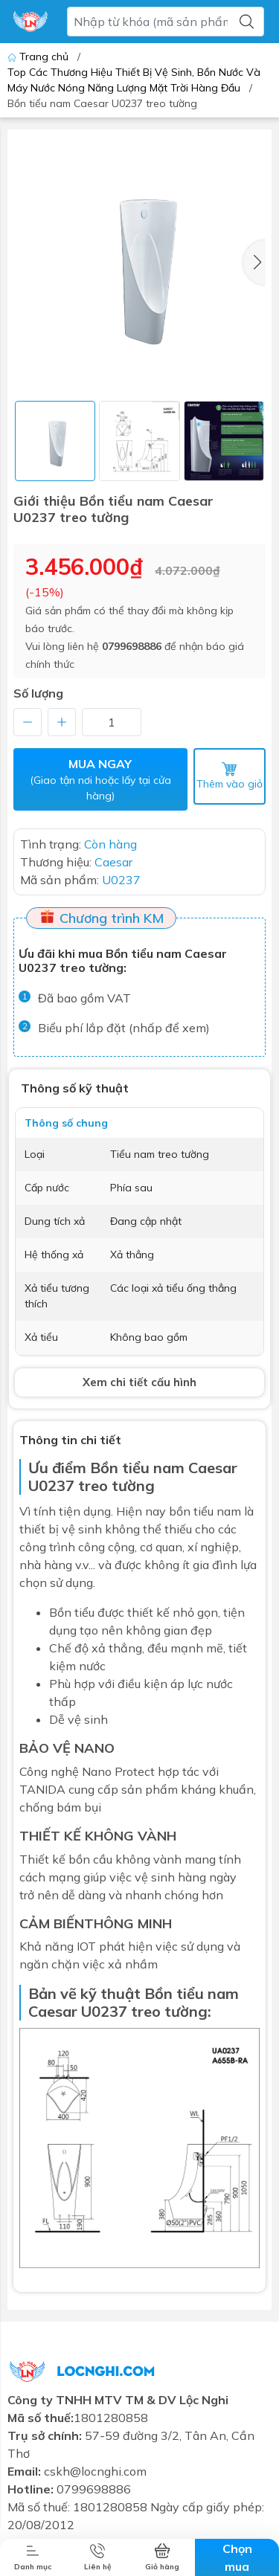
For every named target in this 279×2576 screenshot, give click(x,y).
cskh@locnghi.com (95, 2471)
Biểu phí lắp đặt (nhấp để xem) (124, 1027)
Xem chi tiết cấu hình (139, 1382)
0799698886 (131, 646)
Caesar (52, 2011)
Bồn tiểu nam (137, 1467)
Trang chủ (39, 56)
